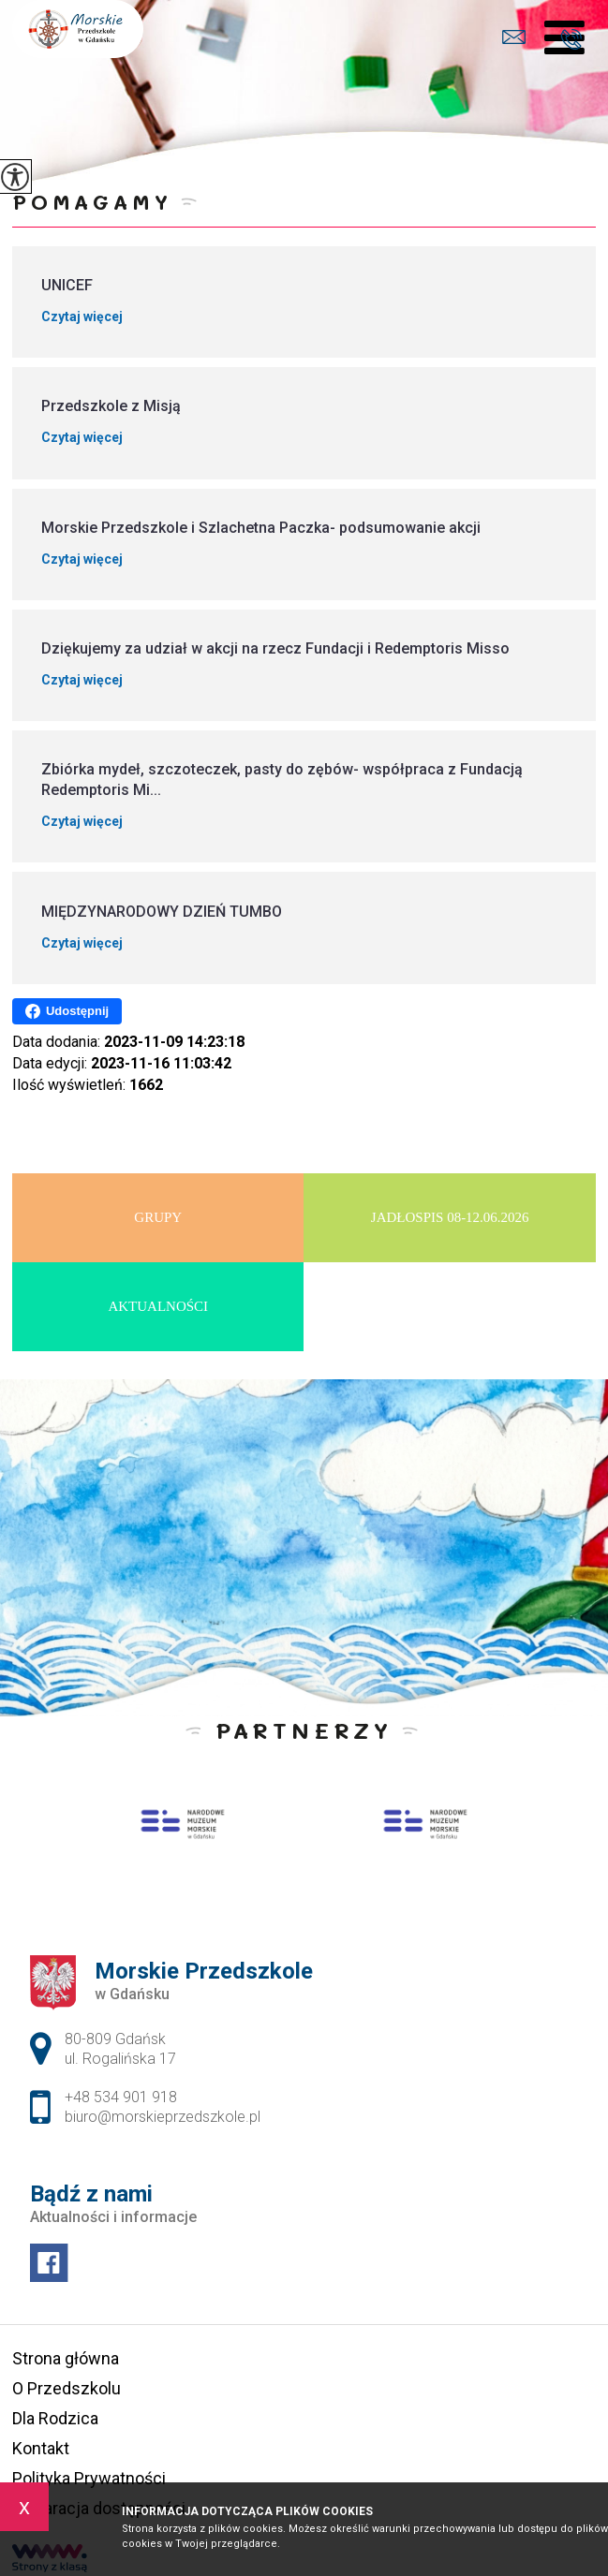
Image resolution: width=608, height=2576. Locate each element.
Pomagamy (91, 201)
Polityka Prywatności (89, 2478)
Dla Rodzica (55, 2418)
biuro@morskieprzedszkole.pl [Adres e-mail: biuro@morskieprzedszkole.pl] (162, 2117)
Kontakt (40, 2448)
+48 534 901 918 (571, 39)
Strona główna (65, 2358)
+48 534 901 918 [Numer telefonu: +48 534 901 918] (121, 2097)
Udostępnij (67, 1011)
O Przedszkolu (66, 2388)
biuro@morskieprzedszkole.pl (514, 37)
